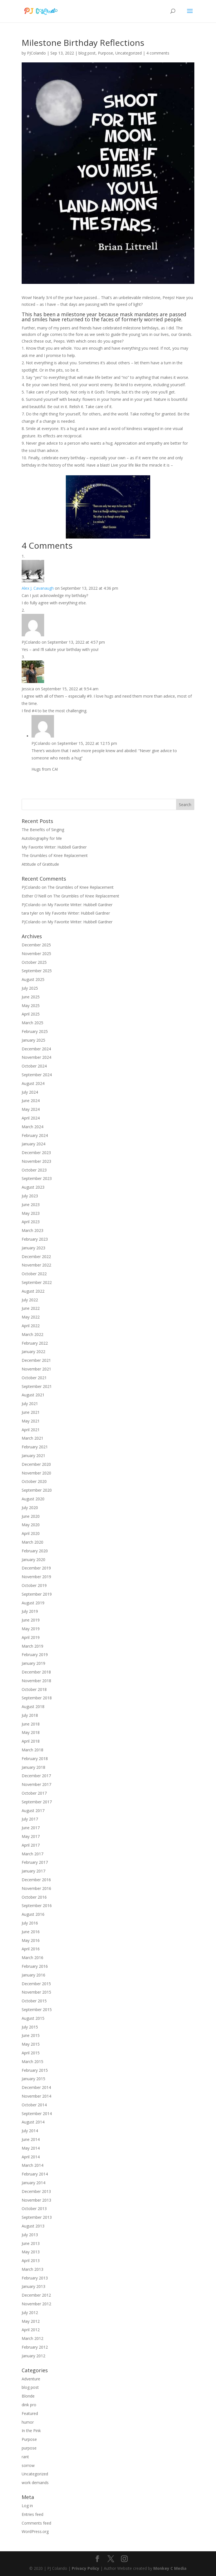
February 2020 (35, 1550)
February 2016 (35, 1966)
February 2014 (35, 2174)
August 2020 (33, 1498)
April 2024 (31, 1118)
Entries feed (32, 2514)
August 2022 (33, 1291)
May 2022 (31, 1317)
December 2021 (36, 1360)
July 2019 (30, 1611)
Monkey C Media (169, 2568)
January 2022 (33, 1351)
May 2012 (31, 2321)
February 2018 (35, 1758)
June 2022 (31, 1308)
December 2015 (36, 1983)
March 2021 (32, 1438)
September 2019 (37, 1594)
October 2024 (34, 1066)
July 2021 (30, 1403)
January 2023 (33, 1247)
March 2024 (32, 1126)
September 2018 (37, 1697)
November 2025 (36, 953)
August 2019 (33, 1602)
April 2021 (31, 1429)
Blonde (28, 2396)
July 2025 (30, 988)
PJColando (36, 53)
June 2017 (31, 1827)
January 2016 (33, 1975)
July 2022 (30, 1299)
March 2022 (32, 1334)
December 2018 (36, 1672)
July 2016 (30, 1923)
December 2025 (36, 944)
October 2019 (34, 1585)
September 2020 (37, 1490)
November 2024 (36, 1057)
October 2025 (34, 962)
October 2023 (34, 1170)
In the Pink (31, 2430)
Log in (27, 2505)
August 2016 (33, 1914)
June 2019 (31, 1620)
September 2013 (37, 2217)
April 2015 (31, 2052)
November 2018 (36, 1680)
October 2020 (34, 1481)
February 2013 (35, 2278)
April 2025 (31, 1014)
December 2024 (36, 1048)
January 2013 (33, 2286)
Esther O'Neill (34, 896)
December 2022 (36, 1256)
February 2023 (35, 1239)
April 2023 (31, 1221)
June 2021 (31, 1412)
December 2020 (36, 1464)
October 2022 (34, 1273)
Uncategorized (128, 53)
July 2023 (30, 1195)
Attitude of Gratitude (40, 864)
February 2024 (35, 1135)
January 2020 (33, 1559)
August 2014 (33, 2122)
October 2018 (34, 1689)
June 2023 (31, 1204)
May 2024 (31, 1109)
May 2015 (31, 2044)
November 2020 (36, 1473)
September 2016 (37, 1905)
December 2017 (36, 1775)
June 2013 (31, 2243)
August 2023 (33, 1187)
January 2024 (33, 1143)
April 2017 (31, 1845)
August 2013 (33, 2226)
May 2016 (31, 1940)
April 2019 (31, 1637)
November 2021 (36, 1369)
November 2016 (36, 1888)
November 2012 (36, 2303)
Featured (30, 2413)
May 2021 (31, 1421)
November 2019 (36, 1576)
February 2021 (35, 1446)
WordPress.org (35, 2531)
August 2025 (33, 979)
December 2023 (36, 1152)
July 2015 (30, 2027)
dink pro (29, 2404)
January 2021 (33, 1455)
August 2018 (33, 1706)
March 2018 (32, 1749)
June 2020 (31, 1516)
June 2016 (31, 1931)
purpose (29, 2448)
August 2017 (33, 1810)
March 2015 (32, 2061)
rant (25, 2456)
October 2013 (34, 2208)
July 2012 (30, 2312)
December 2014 (36, 2087)
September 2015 (37, 2009)
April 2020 (31, 1533)
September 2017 (37, 1801)
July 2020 (30, 1507)
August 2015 (33, 2018)
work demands (35, 2482)
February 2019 (35, 1654)
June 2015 (31, 2035)
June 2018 (31, 1724)
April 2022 (31, 1325)
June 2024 (31, 1100)
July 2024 (30, 1092)
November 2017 (36, 1784)
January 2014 (33, 2182)
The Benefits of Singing (43, 829)
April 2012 (31, 2329)
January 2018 (33, 1767)
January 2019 (33, 1663)
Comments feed (36, 2523)
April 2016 (31, 1948)
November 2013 (36, 2200)
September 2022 (37, 1282)
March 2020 (32, 1542)
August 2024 (33, 1083)
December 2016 (36, 1879)
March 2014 (32, 2165)
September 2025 (37, 970)
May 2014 (31, 2148)
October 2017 (34, 1793)
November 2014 (36, 2096)
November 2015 (36, 1992)
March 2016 (32, 1957)
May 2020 (31, 1524)
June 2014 (31, 2139)
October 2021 (34, 1377)
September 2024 (37, 1074)
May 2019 (31, 1628)
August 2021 (33, 1394)
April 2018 (31, 1741)
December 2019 (36, 1568)
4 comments (157, 53)
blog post (87, 53)
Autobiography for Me (42, 838)
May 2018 (31, 1732)
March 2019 (32, 1646)
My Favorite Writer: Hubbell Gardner (54, 847)
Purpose (105, 53)
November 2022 (36, 1265)
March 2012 (32, 2338)
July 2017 (30, 1819)
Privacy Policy (85, 2568)
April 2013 (31, 2260)
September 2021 (37, 1386)
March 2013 (32, 2269)
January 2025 (33, 1040)
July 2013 (30, 2234)
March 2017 (32, 1853)
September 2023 (37, 1178)
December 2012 (36, 2295)
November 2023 (36, 1161)
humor (28, 2422)
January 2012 (33, 2355)
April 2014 (31, 2156)
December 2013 (36, 2191)
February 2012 (35, 2347)
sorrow (28, 2465)
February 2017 (35, 1862)
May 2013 (31, 2251)
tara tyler (30, 913)
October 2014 (34, 2104)
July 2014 (30, 2130)
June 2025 (31, 996)
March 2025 (32, 1022)
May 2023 (31, 1213)
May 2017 (31, 1836)
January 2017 (33, 1871)
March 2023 (32, 1230)
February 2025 (35, 1031)
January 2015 (33, 2078)
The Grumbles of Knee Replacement (55, 855)
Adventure (31, 2379)
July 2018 (30, 1715)
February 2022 (35, 1343)
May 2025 (31, 1005)
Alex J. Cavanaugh (38, 588)
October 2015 (34, 2000)
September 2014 (37, 2113)
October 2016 (34, 1897)
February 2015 (35, 2070)
